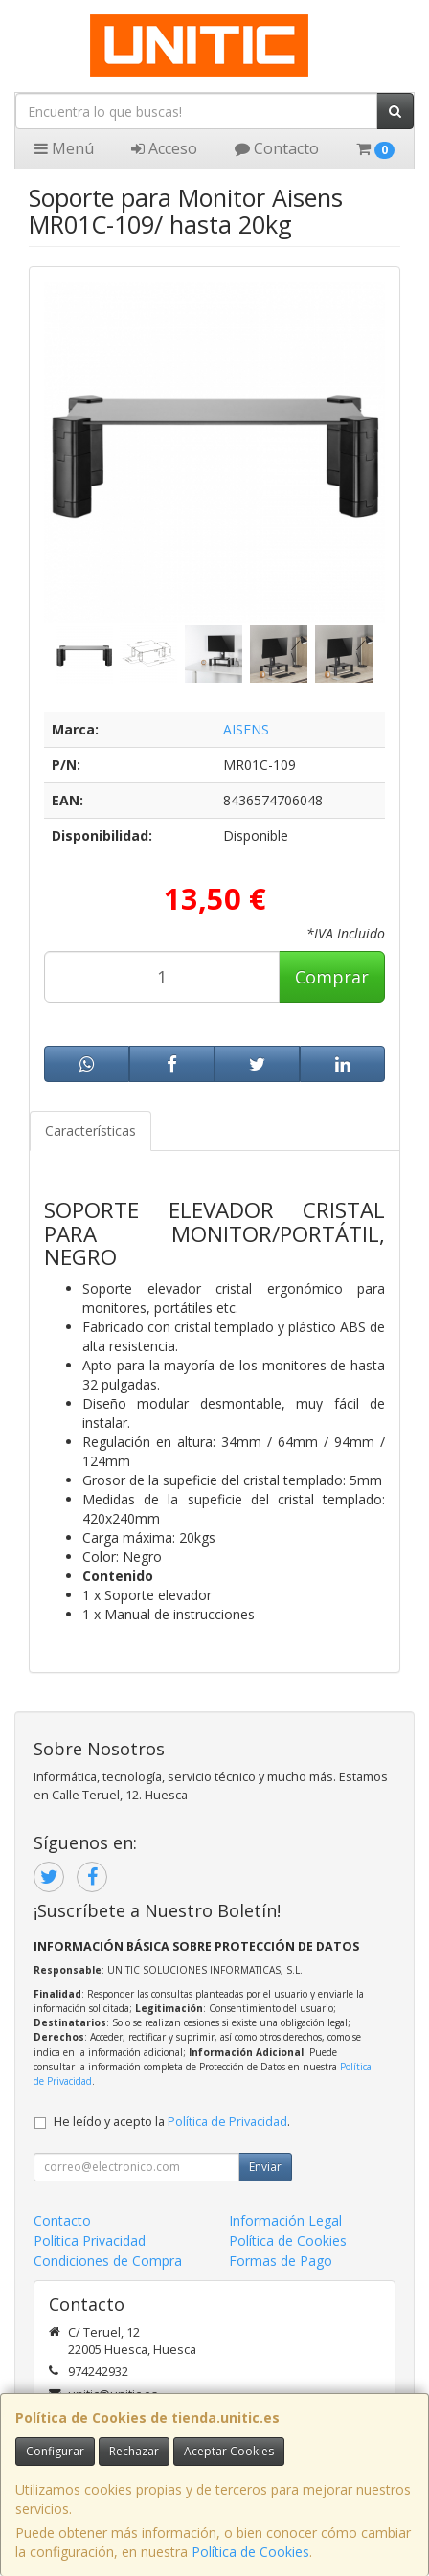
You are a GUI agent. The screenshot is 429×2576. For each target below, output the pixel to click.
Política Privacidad (90, 2240)
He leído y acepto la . (172, 2121)
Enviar (265, 2166)
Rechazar (134, 2451)
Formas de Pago (280, 2260)
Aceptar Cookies (229, 2451)
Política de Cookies (250, 2551)
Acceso (164, 148)
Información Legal (285, 2220)
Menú (64, 148)
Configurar (55, 2451)
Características (90, 1130)
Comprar (332, 976)
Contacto (277, 148)
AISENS (246, 729)
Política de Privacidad (227, 2121)
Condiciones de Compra (108, 2260)
